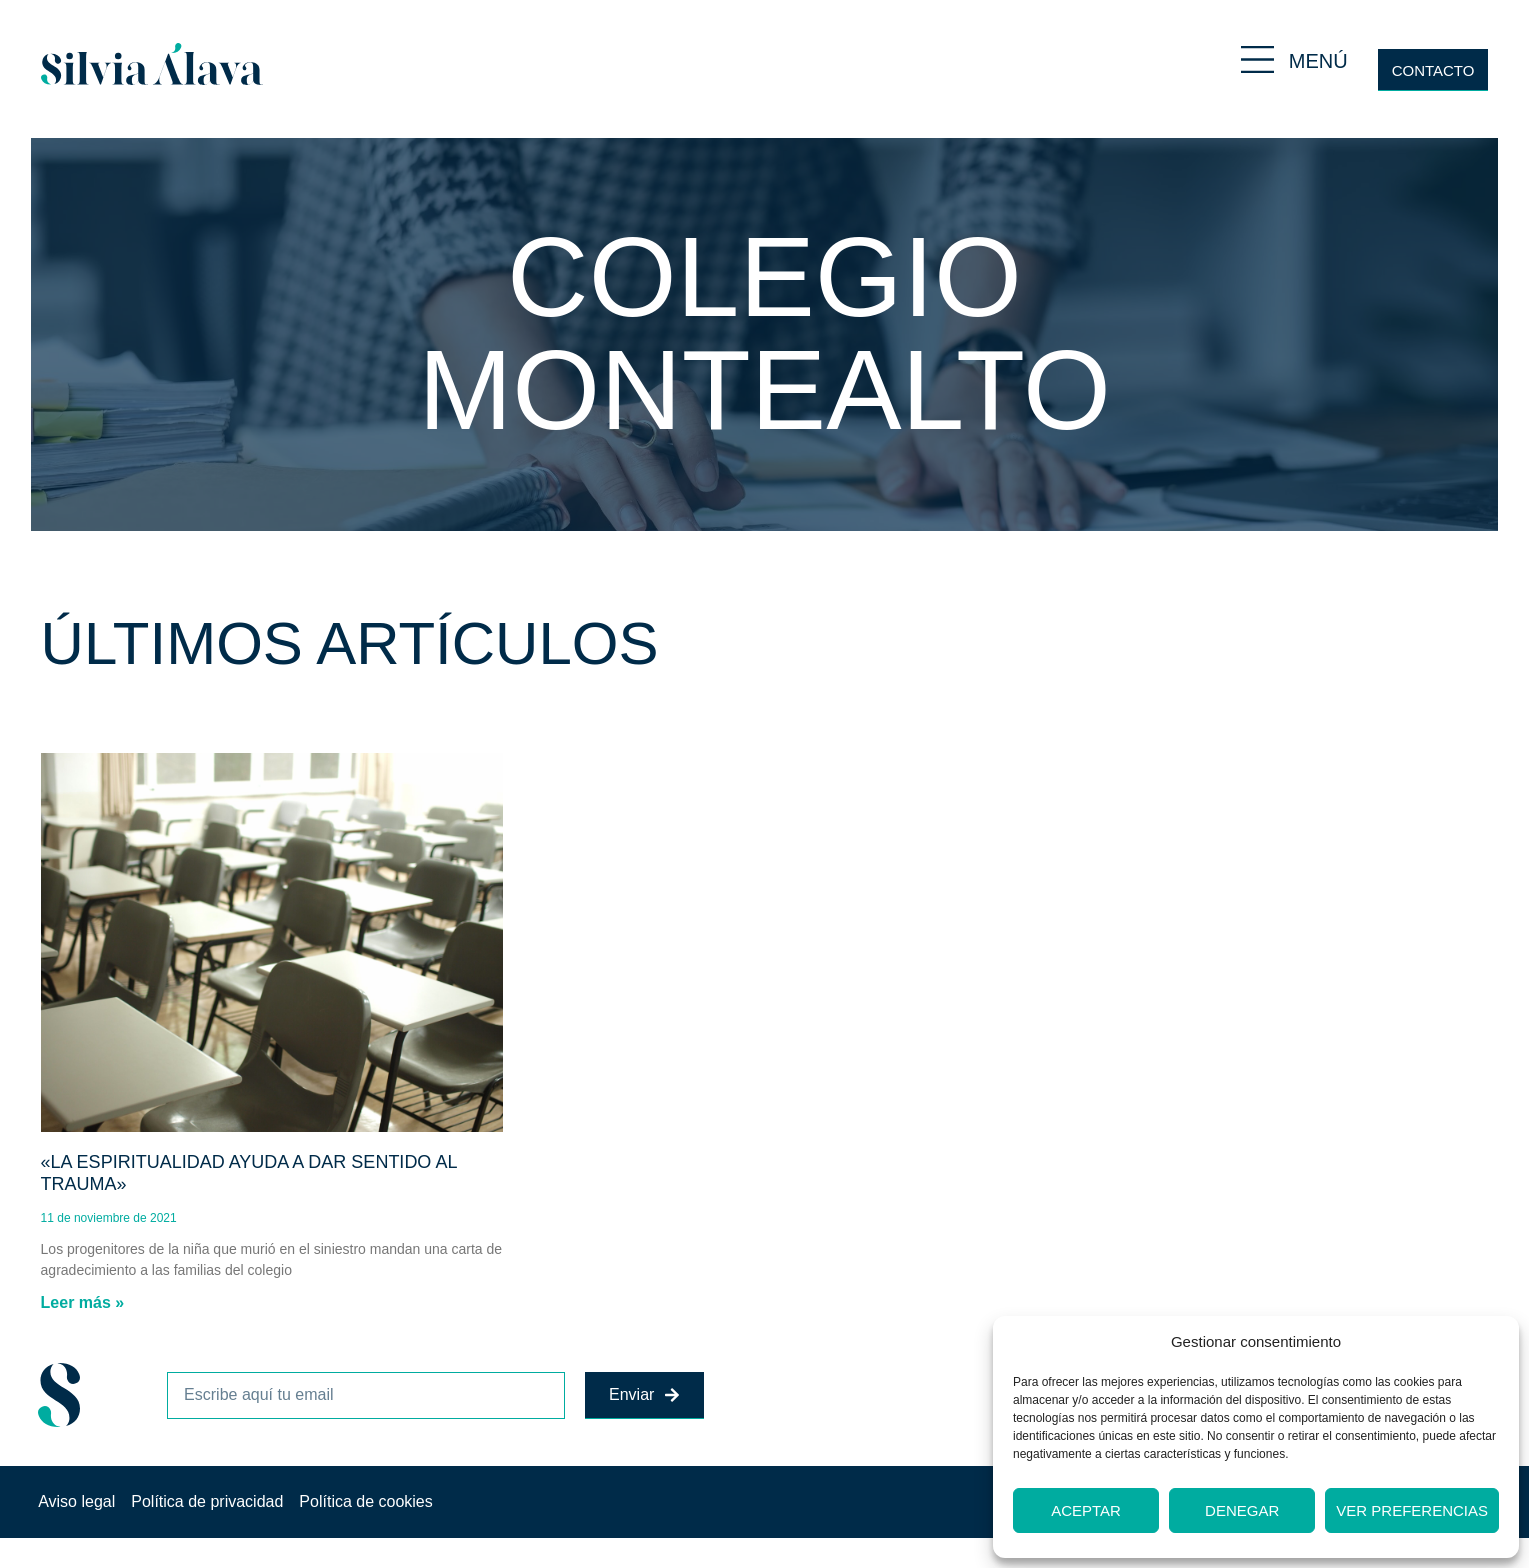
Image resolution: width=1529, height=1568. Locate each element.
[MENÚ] (1257, 59)
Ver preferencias (1412, 1510)
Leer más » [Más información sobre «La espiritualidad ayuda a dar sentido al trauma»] (83, 1302)
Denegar (1242, 1510)
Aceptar (1086, 1510)
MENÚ (1318, 61)
